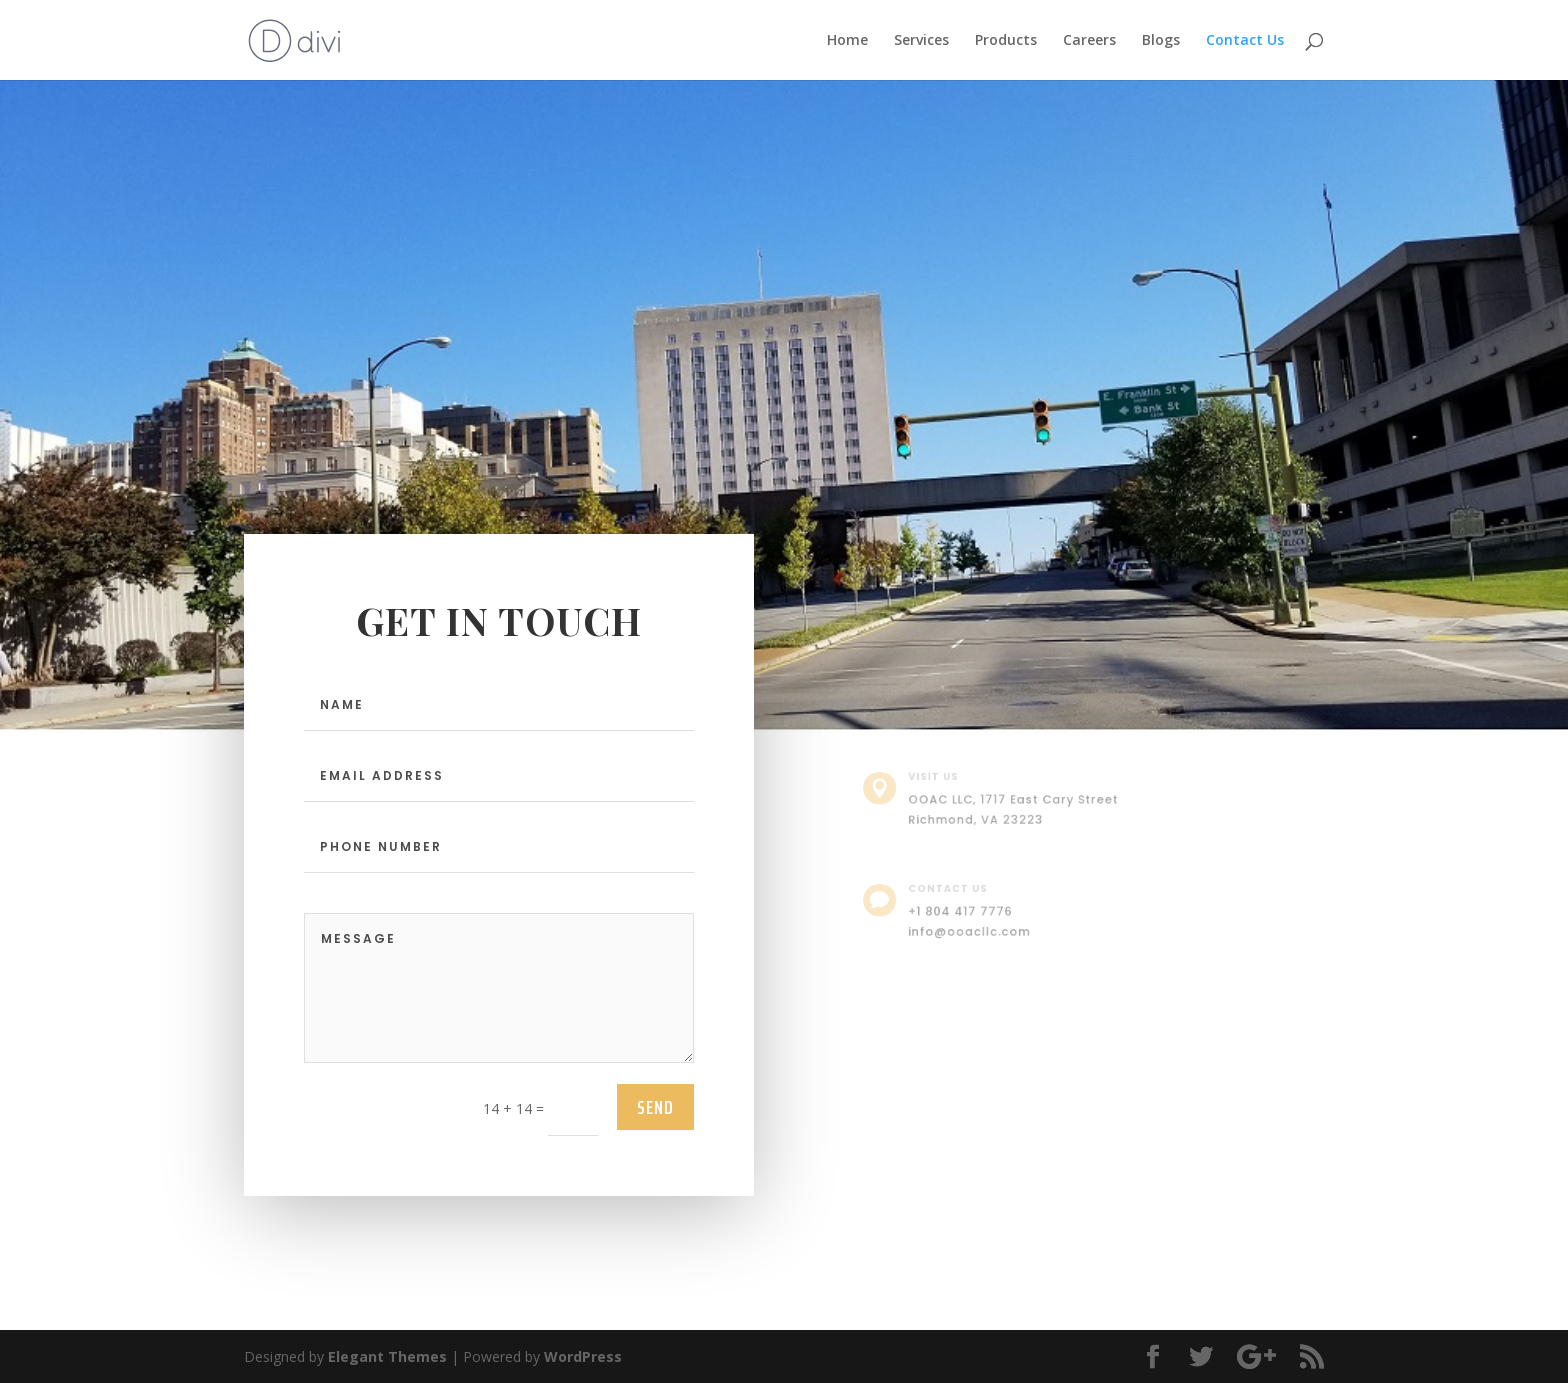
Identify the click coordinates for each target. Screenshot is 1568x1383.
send (655, 1107)
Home (847, 41)
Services (921, 41)
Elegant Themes (387, 1356)
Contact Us (1245, 41)
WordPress (583, 1356)
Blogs (1161, 41)
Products (1006, 41)
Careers (1089, 41)
